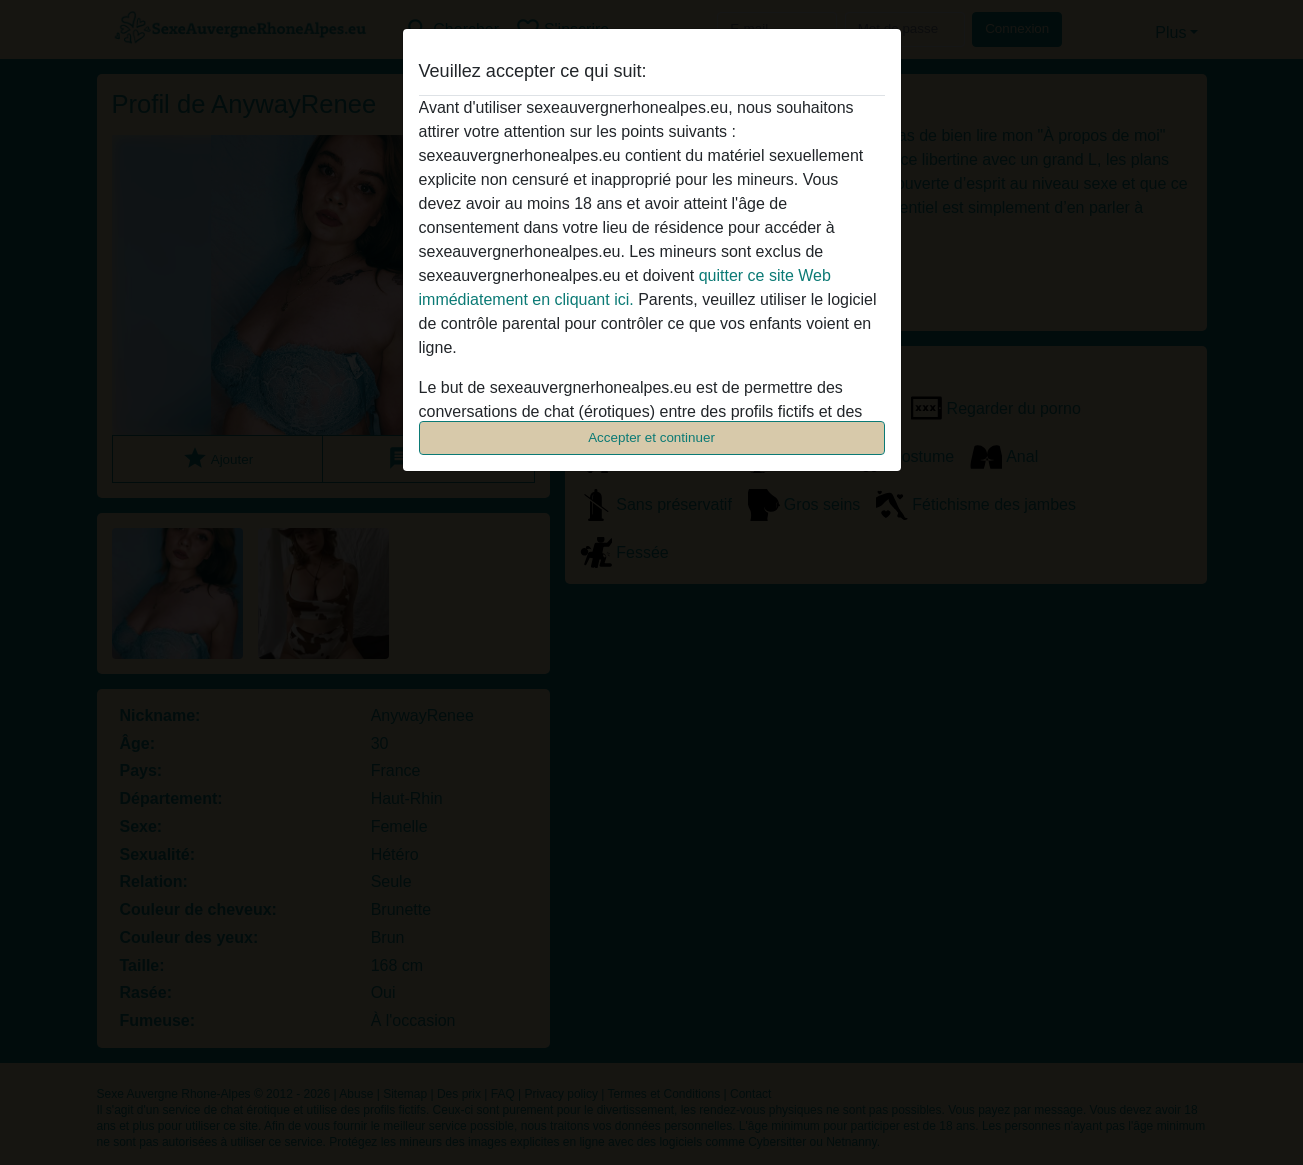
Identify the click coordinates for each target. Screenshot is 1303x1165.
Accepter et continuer (651, 437)
